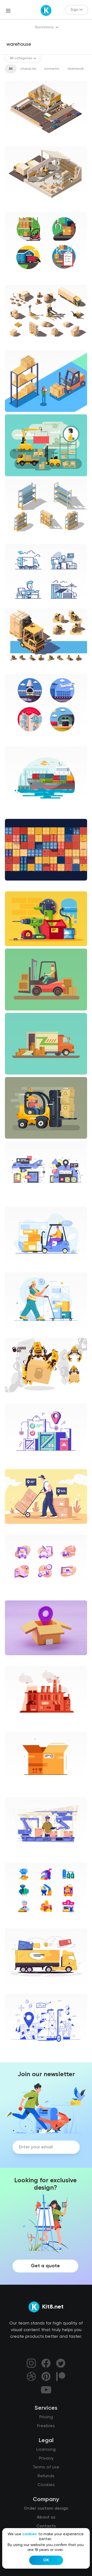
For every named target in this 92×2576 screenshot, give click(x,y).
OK (46, 2560)
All (11, 68)
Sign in (76, 10)
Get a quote (45, 2266)
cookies (29, 2534)
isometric (51, 68)
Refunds (46, 2476)
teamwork (75, 68)
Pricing (46, 2417)
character (28, 68)
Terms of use (46, 2467)
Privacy (46, 2458)
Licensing (46, 2449)
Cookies (46, 2485)
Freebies (46, 2426)
